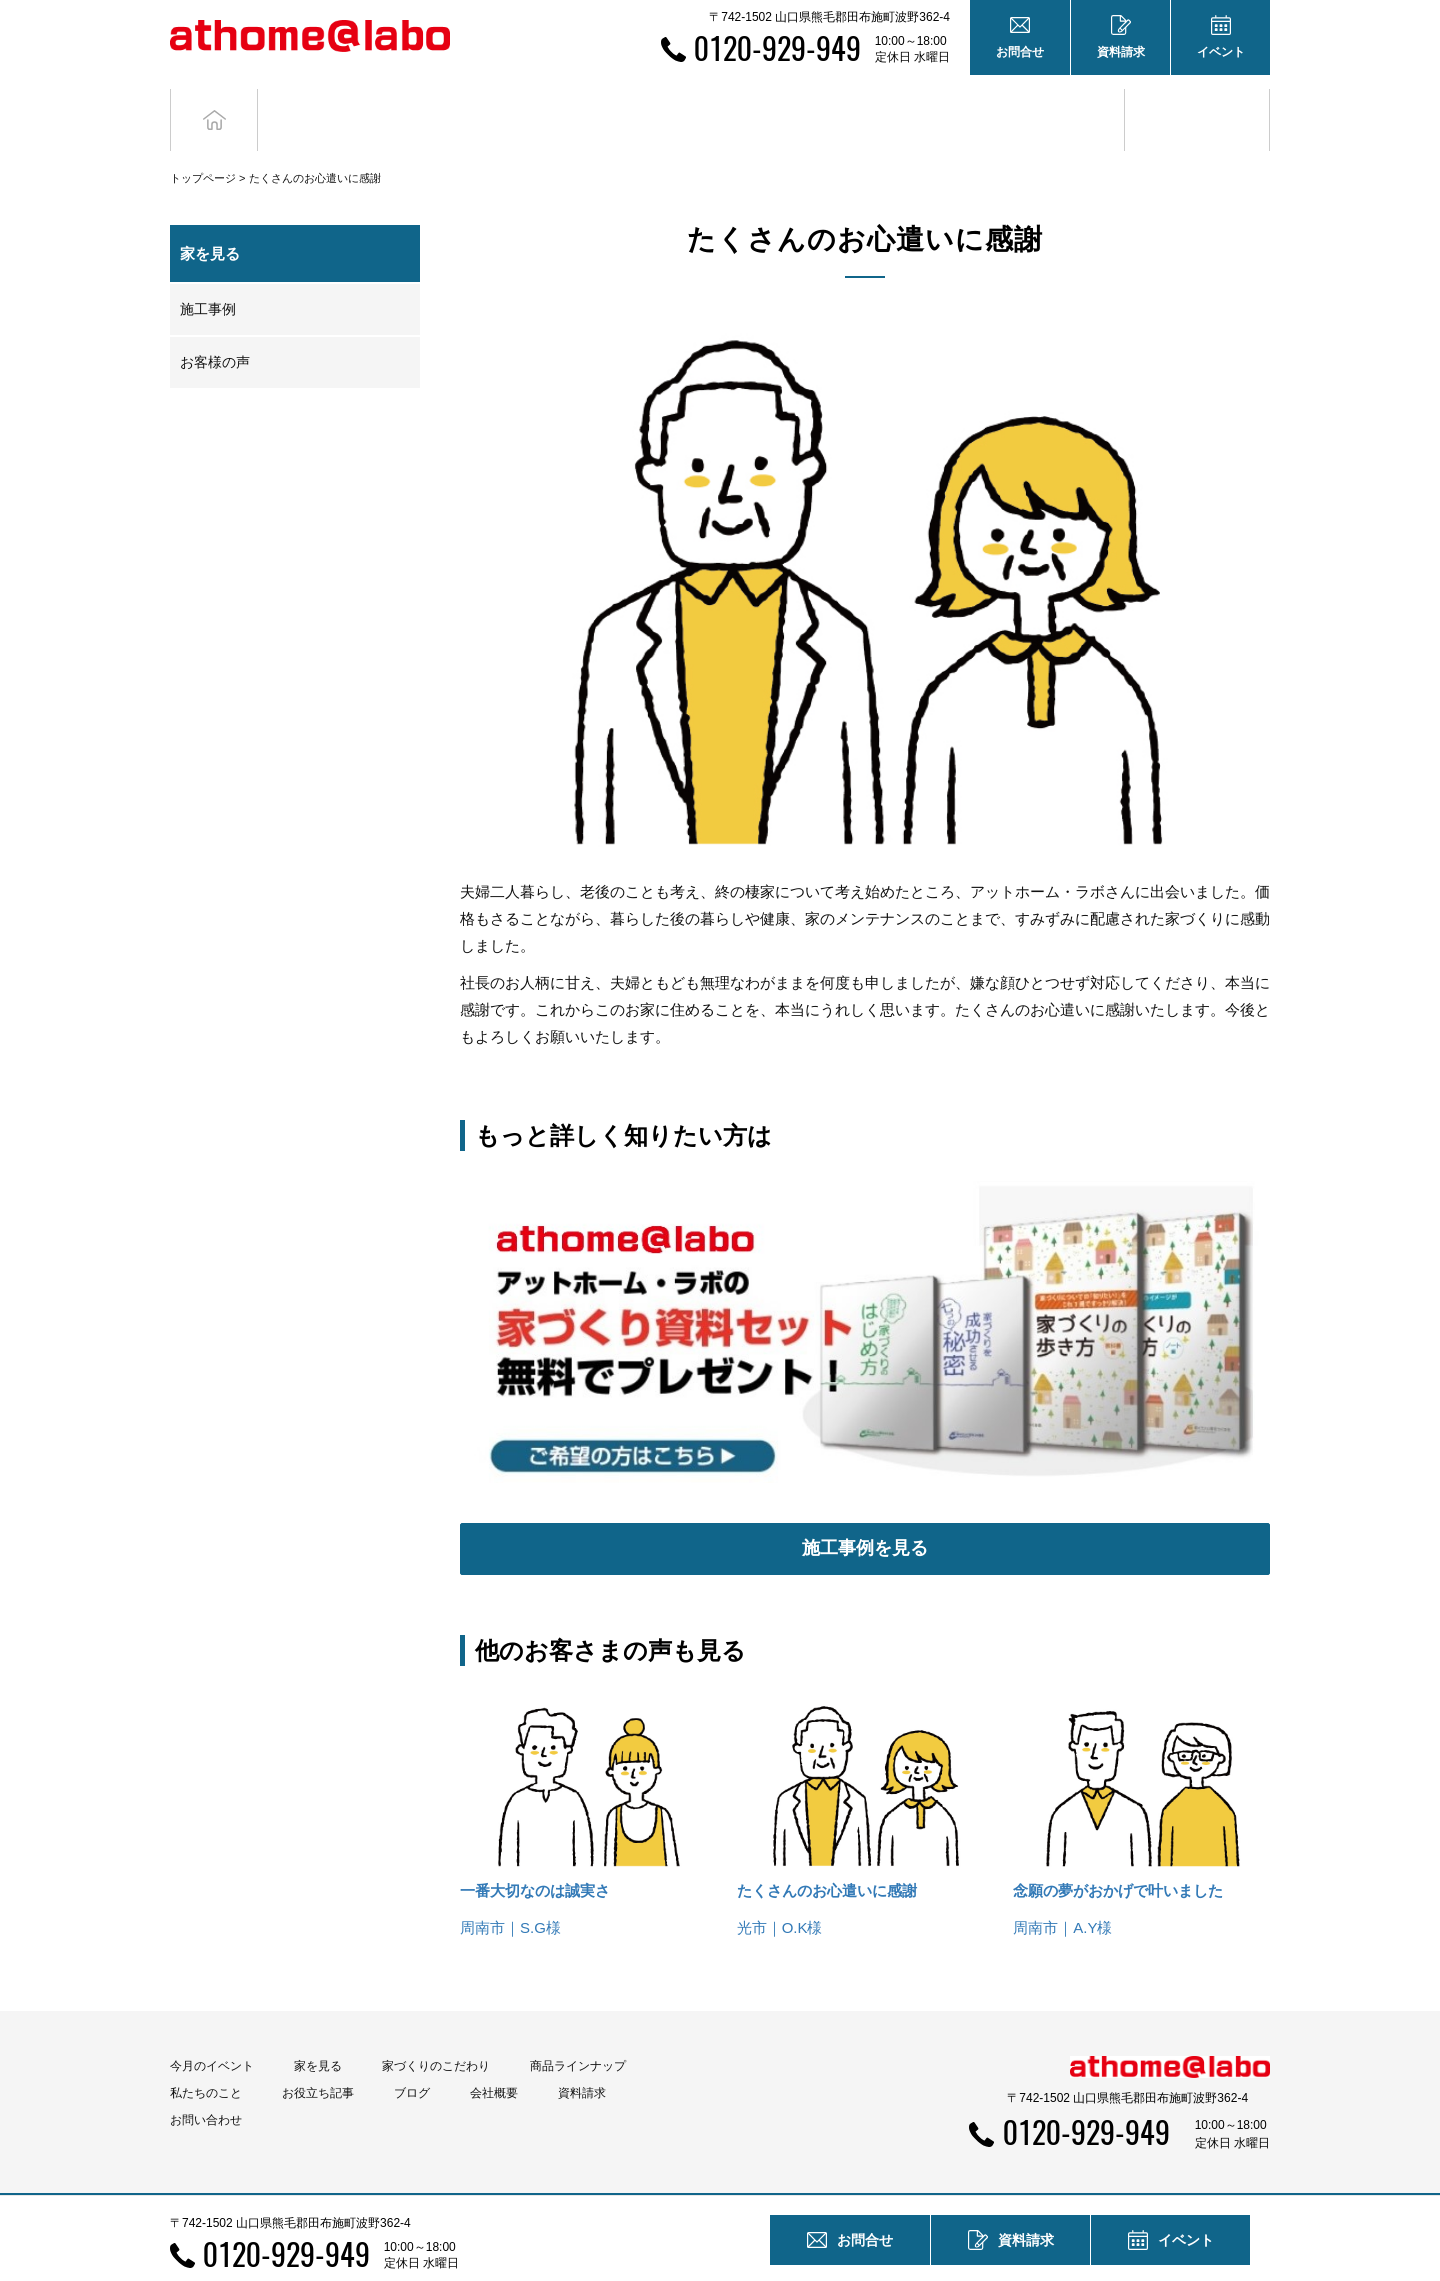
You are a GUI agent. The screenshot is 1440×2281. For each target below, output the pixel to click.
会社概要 (494, 2057)
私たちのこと (206, 2057)
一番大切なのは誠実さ (535, 1854)
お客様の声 (215, 325)
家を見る (318, 2030)
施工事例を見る (865, 1512)
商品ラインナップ (578, 2030)
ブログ (1197, 101)
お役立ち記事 (1053, 101)
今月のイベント (212, 2030)
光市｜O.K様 (780, 1891)
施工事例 (208, 272)
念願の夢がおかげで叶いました (1118, 1854)
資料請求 (582, 2057)
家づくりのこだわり (436, 2030)
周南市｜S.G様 (510, 1891)
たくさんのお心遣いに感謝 (827, 1854)
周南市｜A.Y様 (1062, 1891)
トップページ (203, 141)
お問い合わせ (206, 2084)
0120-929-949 (777, 47)
